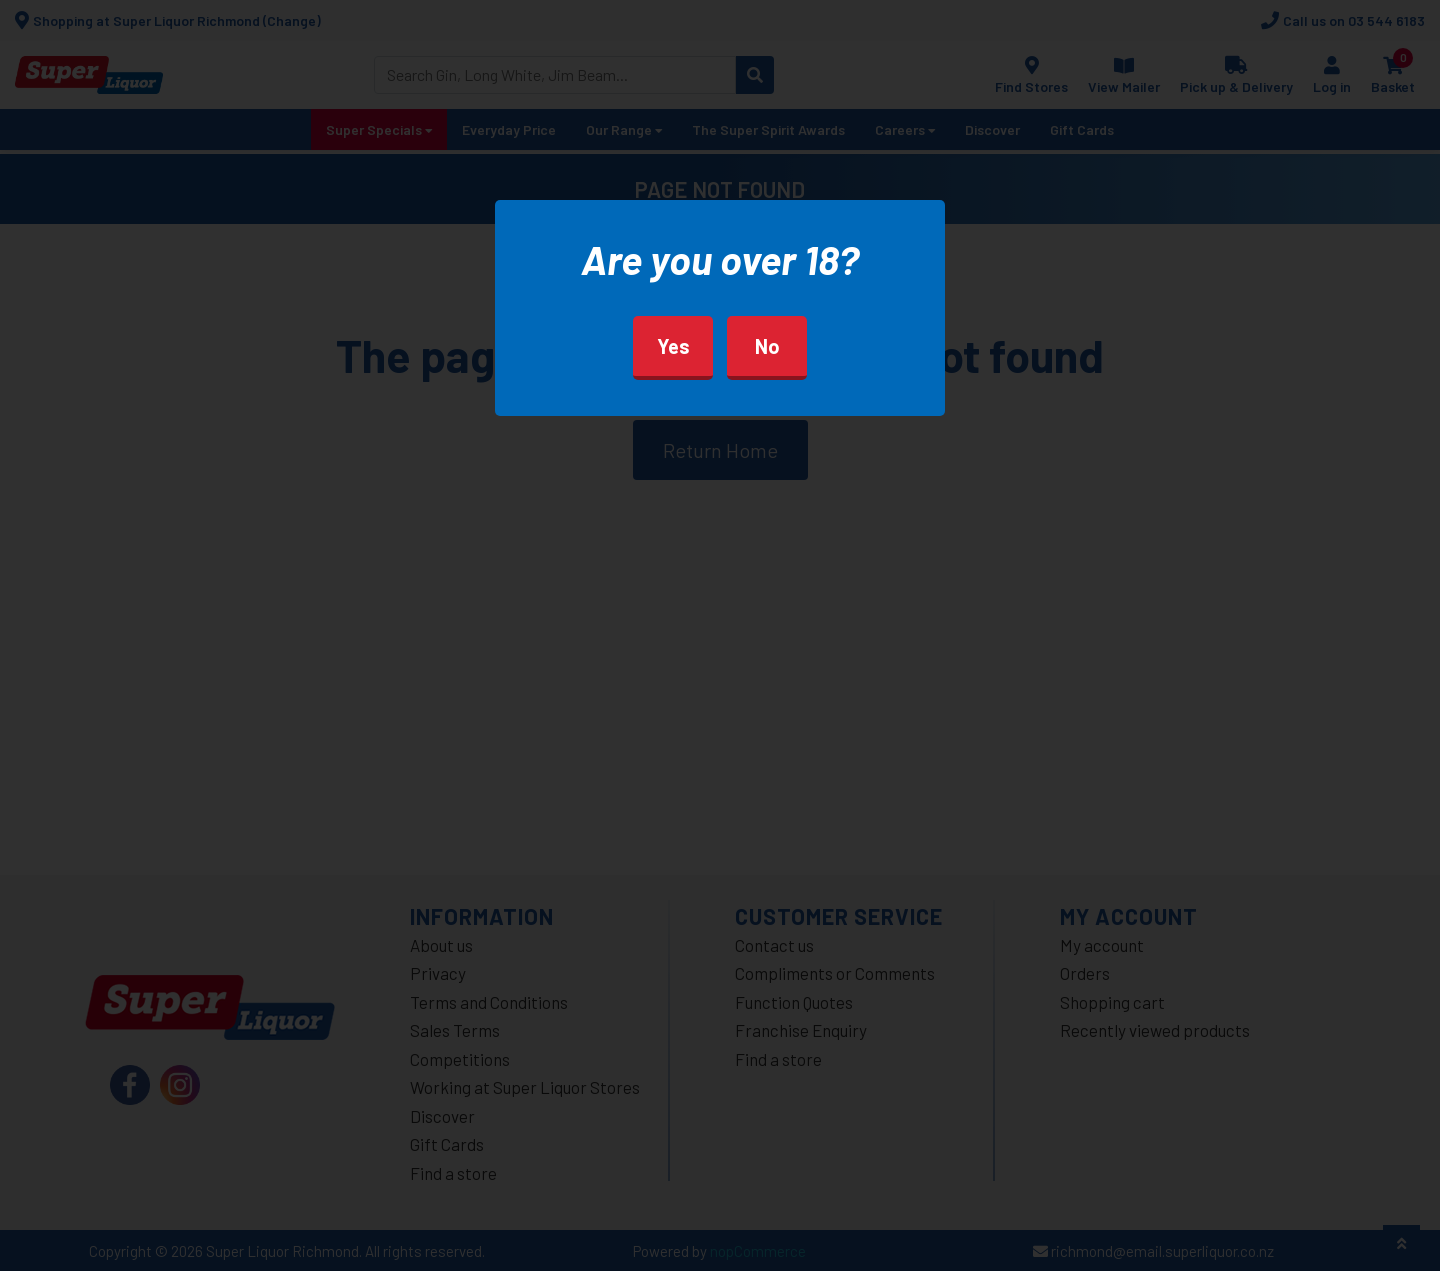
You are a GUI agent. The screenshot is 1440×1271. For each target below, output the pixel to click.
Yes (673, 346)
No (767, 346)
